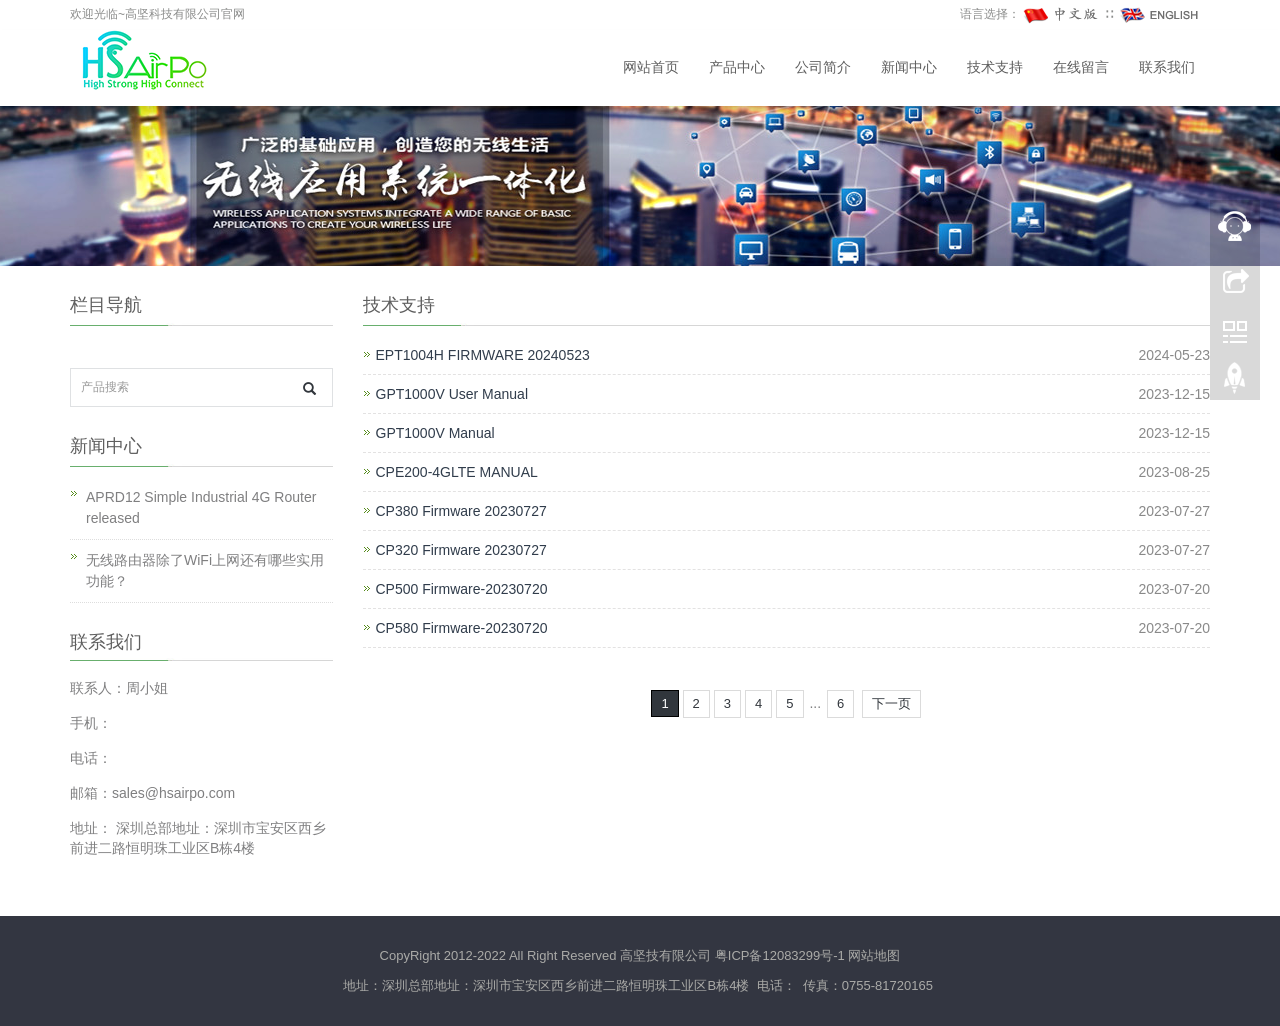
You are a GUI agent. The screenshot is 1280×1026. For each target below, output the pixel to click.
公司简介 (823, 67)
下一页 (891, 703)
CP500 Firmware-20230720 (462, 589)
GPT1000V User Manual (452, 394)
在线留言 (1081, 67)
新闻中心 (909, 67)
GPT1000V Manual (435, 433)
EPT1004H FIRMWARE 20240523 (483, 355)
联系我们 (1167, 67)
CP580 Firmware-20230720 (462, 628)
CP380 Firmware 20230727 (461, 511)
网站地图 (874, 955)
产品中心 (737, 67)
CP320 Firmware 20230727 (461, 550)
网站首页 (651, 67)
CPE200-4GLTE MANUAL (457, 472)
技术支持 (995, 67)
